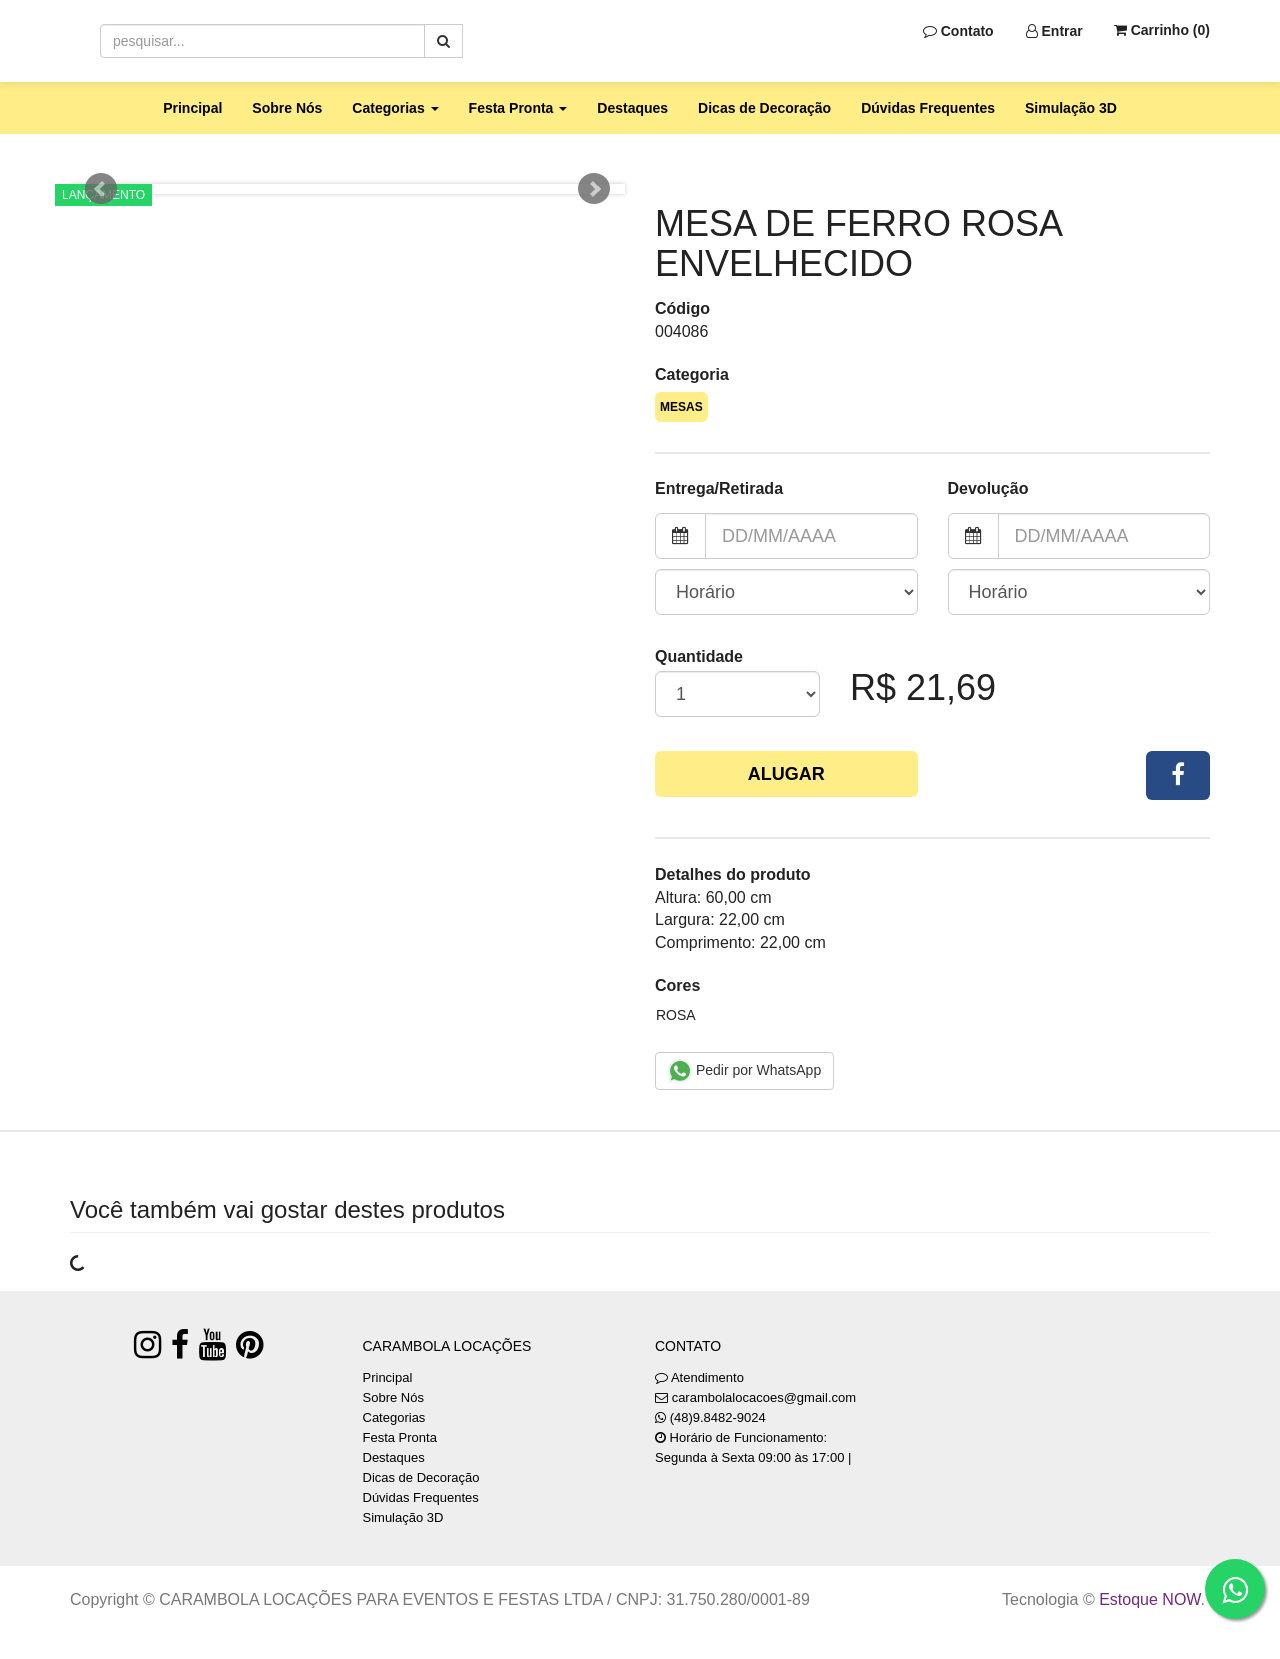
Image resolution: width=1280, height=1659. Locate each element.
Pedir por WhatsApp (744, 1071)
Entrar (1054, 31)
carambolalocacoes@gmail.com (764, 1397)
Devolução (988, 488)
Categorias (394, 1417)
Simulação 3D (1071, 108)
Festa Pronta (400, 1437)
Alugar (786, 774)
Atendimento (699, 1377)
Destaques (632, 108)
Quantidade (699, 656)
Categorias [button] (395, 108)
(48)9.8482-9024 (718, 1417)
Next (594, 189)
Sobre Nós (287, 108)
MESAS (681, 407)
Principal (192, 108)
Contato (958, 31)
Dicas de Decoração (764, 108)
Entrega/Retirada (719, 488)
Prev (101, 189)
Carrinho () (1162, 30)
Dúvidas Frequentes (928, 108)
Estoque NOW (1149, 1599)
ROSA (676, 1015)
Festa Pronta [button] (518, 108)
